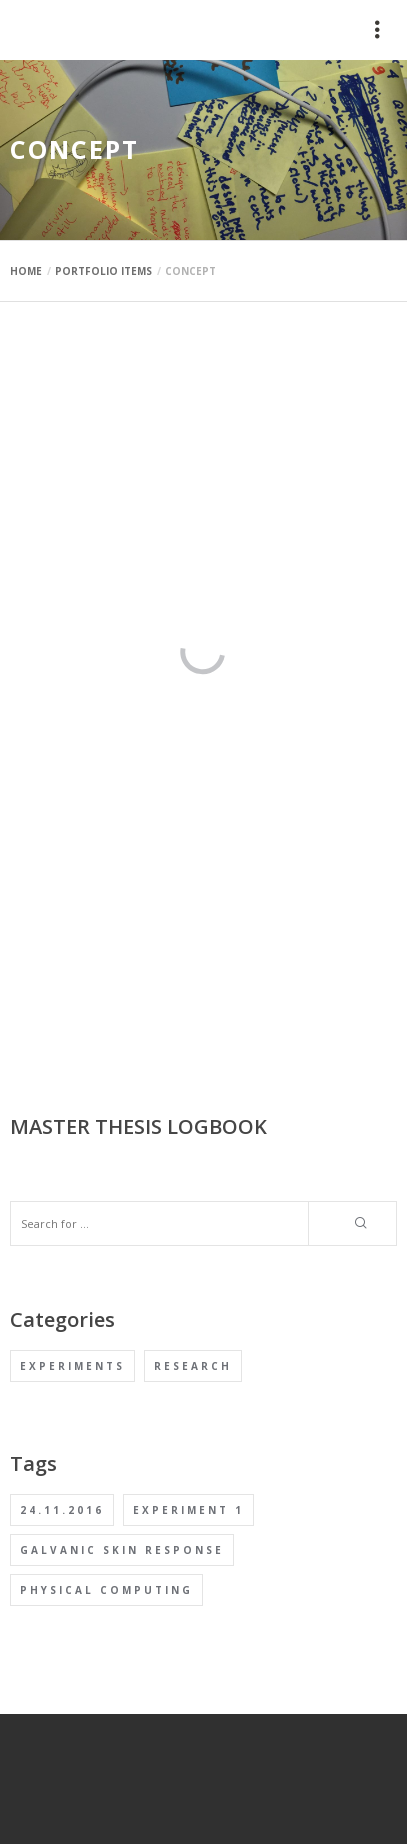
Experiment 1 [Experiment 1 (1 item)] (188, 1510)
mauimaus (54, 30)
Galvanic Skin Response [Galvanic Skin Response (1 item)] (122, 1550)
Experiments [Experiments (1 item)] (72, 1366)
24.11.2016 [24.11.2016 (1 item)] (62, 1510)
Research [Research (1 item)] (193, 1366)
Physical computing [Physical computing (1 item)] (106, 1590)
